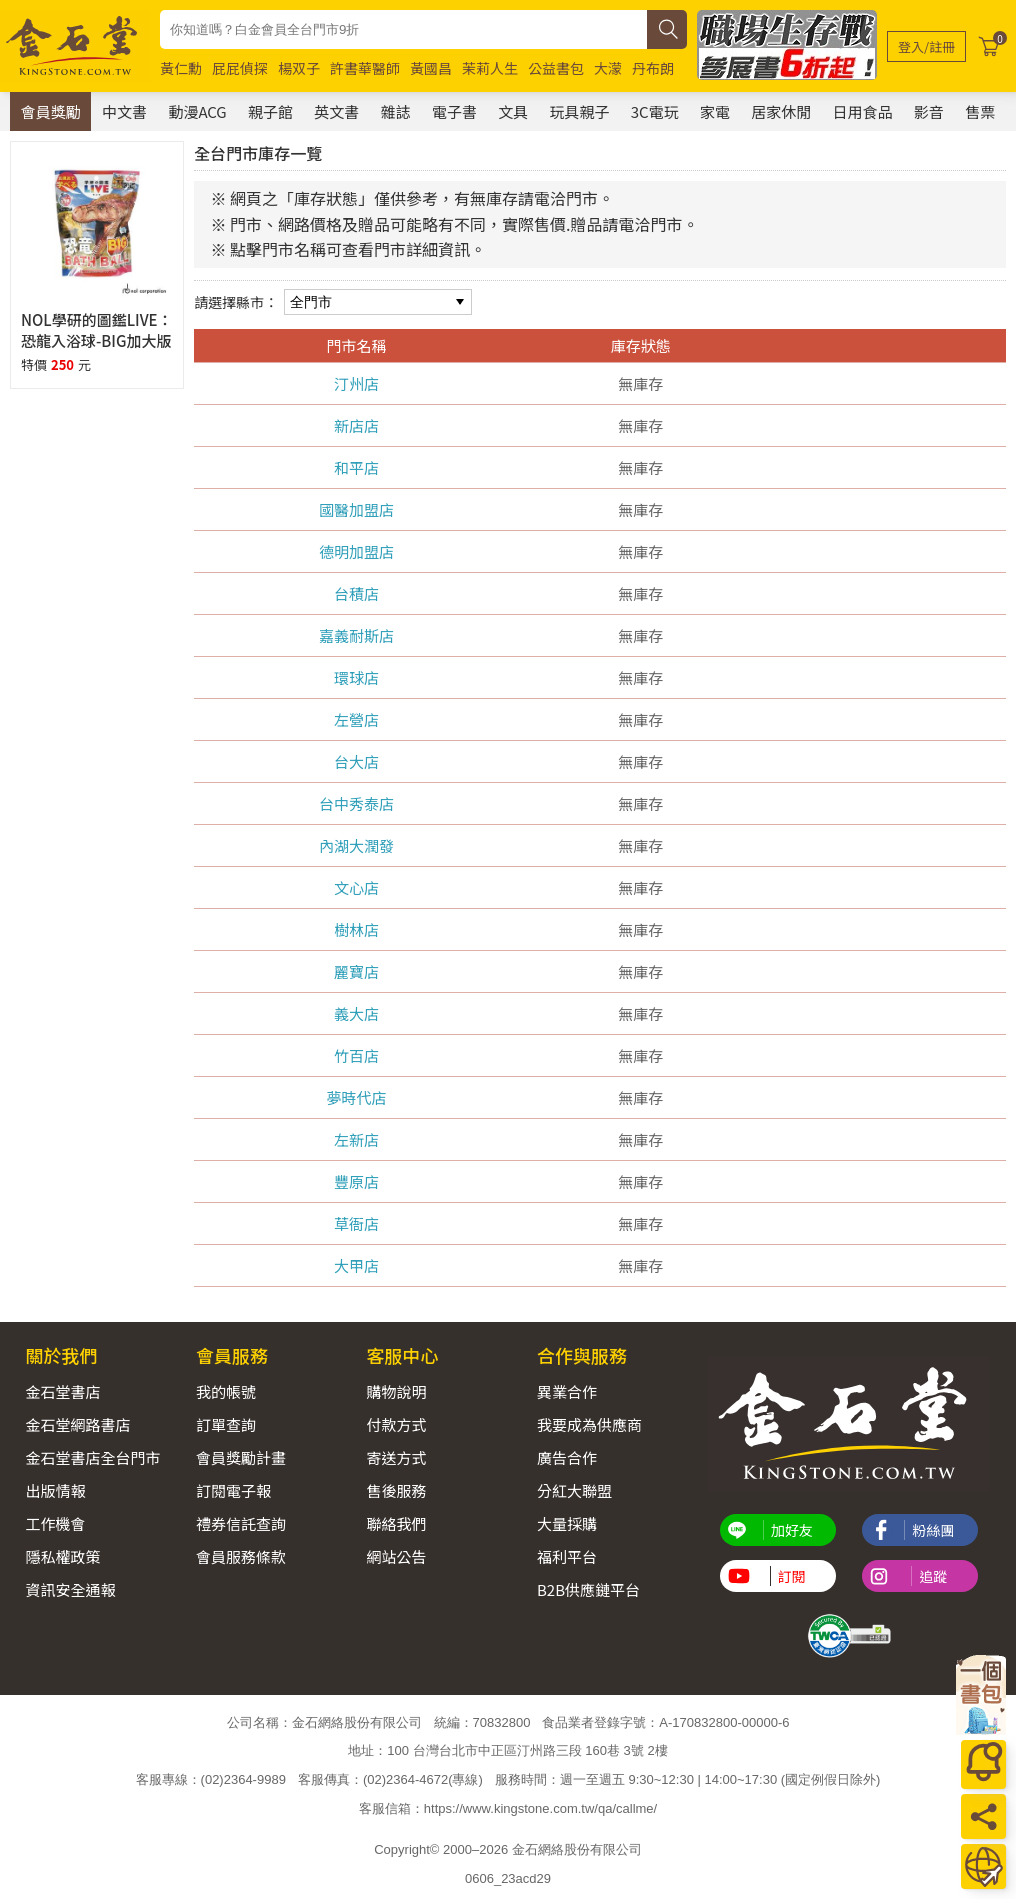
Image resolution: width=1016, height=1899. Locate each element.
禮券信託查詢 (241, 1523)
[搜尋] (667, 29)
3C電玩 (655, 111)
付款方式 (396, 1424)
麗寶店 (356, 971)
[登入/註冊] (926, 46)
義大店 (356, 1013)
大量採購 (567, 1523)
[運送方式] (983, 1866)
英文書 (336, 111)
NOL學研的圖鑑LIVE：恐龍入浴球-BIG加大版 (97, 330)
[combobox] (403, 29)
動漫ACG (197, 111)
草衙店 (356, 1223)
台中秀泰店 (356, 803)
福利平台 (567, 1556)
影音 (929, 111)
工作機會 (55, 1523)
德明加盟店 (356, 551)
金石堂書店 (62, 1391)
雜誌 (396, 111)
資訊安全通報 (70, 1589)
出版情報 (55, 1490)
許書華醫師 (365, 68)
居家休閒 (781, 111)
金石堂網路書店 (77, 1424)
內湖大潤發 (356, 845)
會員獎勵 (51, 111)
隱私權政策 (62, 1556)
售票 (980, 111)
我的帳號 (226, 1391)
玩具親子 (579, 111)
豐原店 (356, 1181)
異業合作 (567, 1391)
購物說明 (396, 1391)
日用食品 (863, 111)
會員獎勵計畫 (241, 1457)
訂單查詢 (226, 1424)
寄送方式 (396, 1457)
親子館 (270, 111)
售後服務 (396, 1490)
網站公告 (396, 1556)
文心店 (356, 887)
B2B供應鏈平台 (588, 1589)
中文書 (124, 111)
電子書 (454, 111)
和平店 (356, 467)
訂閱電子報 (233, 1490)
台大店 (356, 761)
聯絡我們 (396, 1523)
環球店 (356, 677)
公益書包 (556, 68)
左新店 (356, 1139)
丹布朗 (653, 68)
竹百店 (356, 1055)
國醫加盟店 (356, 509)
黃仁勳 (181, 68)
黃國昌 (431, 68)
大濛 (608, 68)
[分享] (983, 1816)
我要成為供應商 (589, 1424)
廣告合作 (567, 1457)
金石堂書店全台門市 (92, 1457)
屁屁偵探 (240, 68)
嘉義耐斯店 (356, 635)
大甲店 (356, 1265)
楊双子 (299, 68)
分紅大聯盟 (574, 1490)
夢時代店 (357, 1097)
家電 (715, 111)
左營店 (356, 719)
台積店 (356, 593)
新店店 (356, 425)
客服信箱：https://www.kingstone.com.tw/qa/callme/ (508, 1807)
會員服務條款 (241, 1556)
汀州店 (356, 383)
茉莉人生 (490, 68)
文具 (513, 111)
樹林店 (356, 929)
